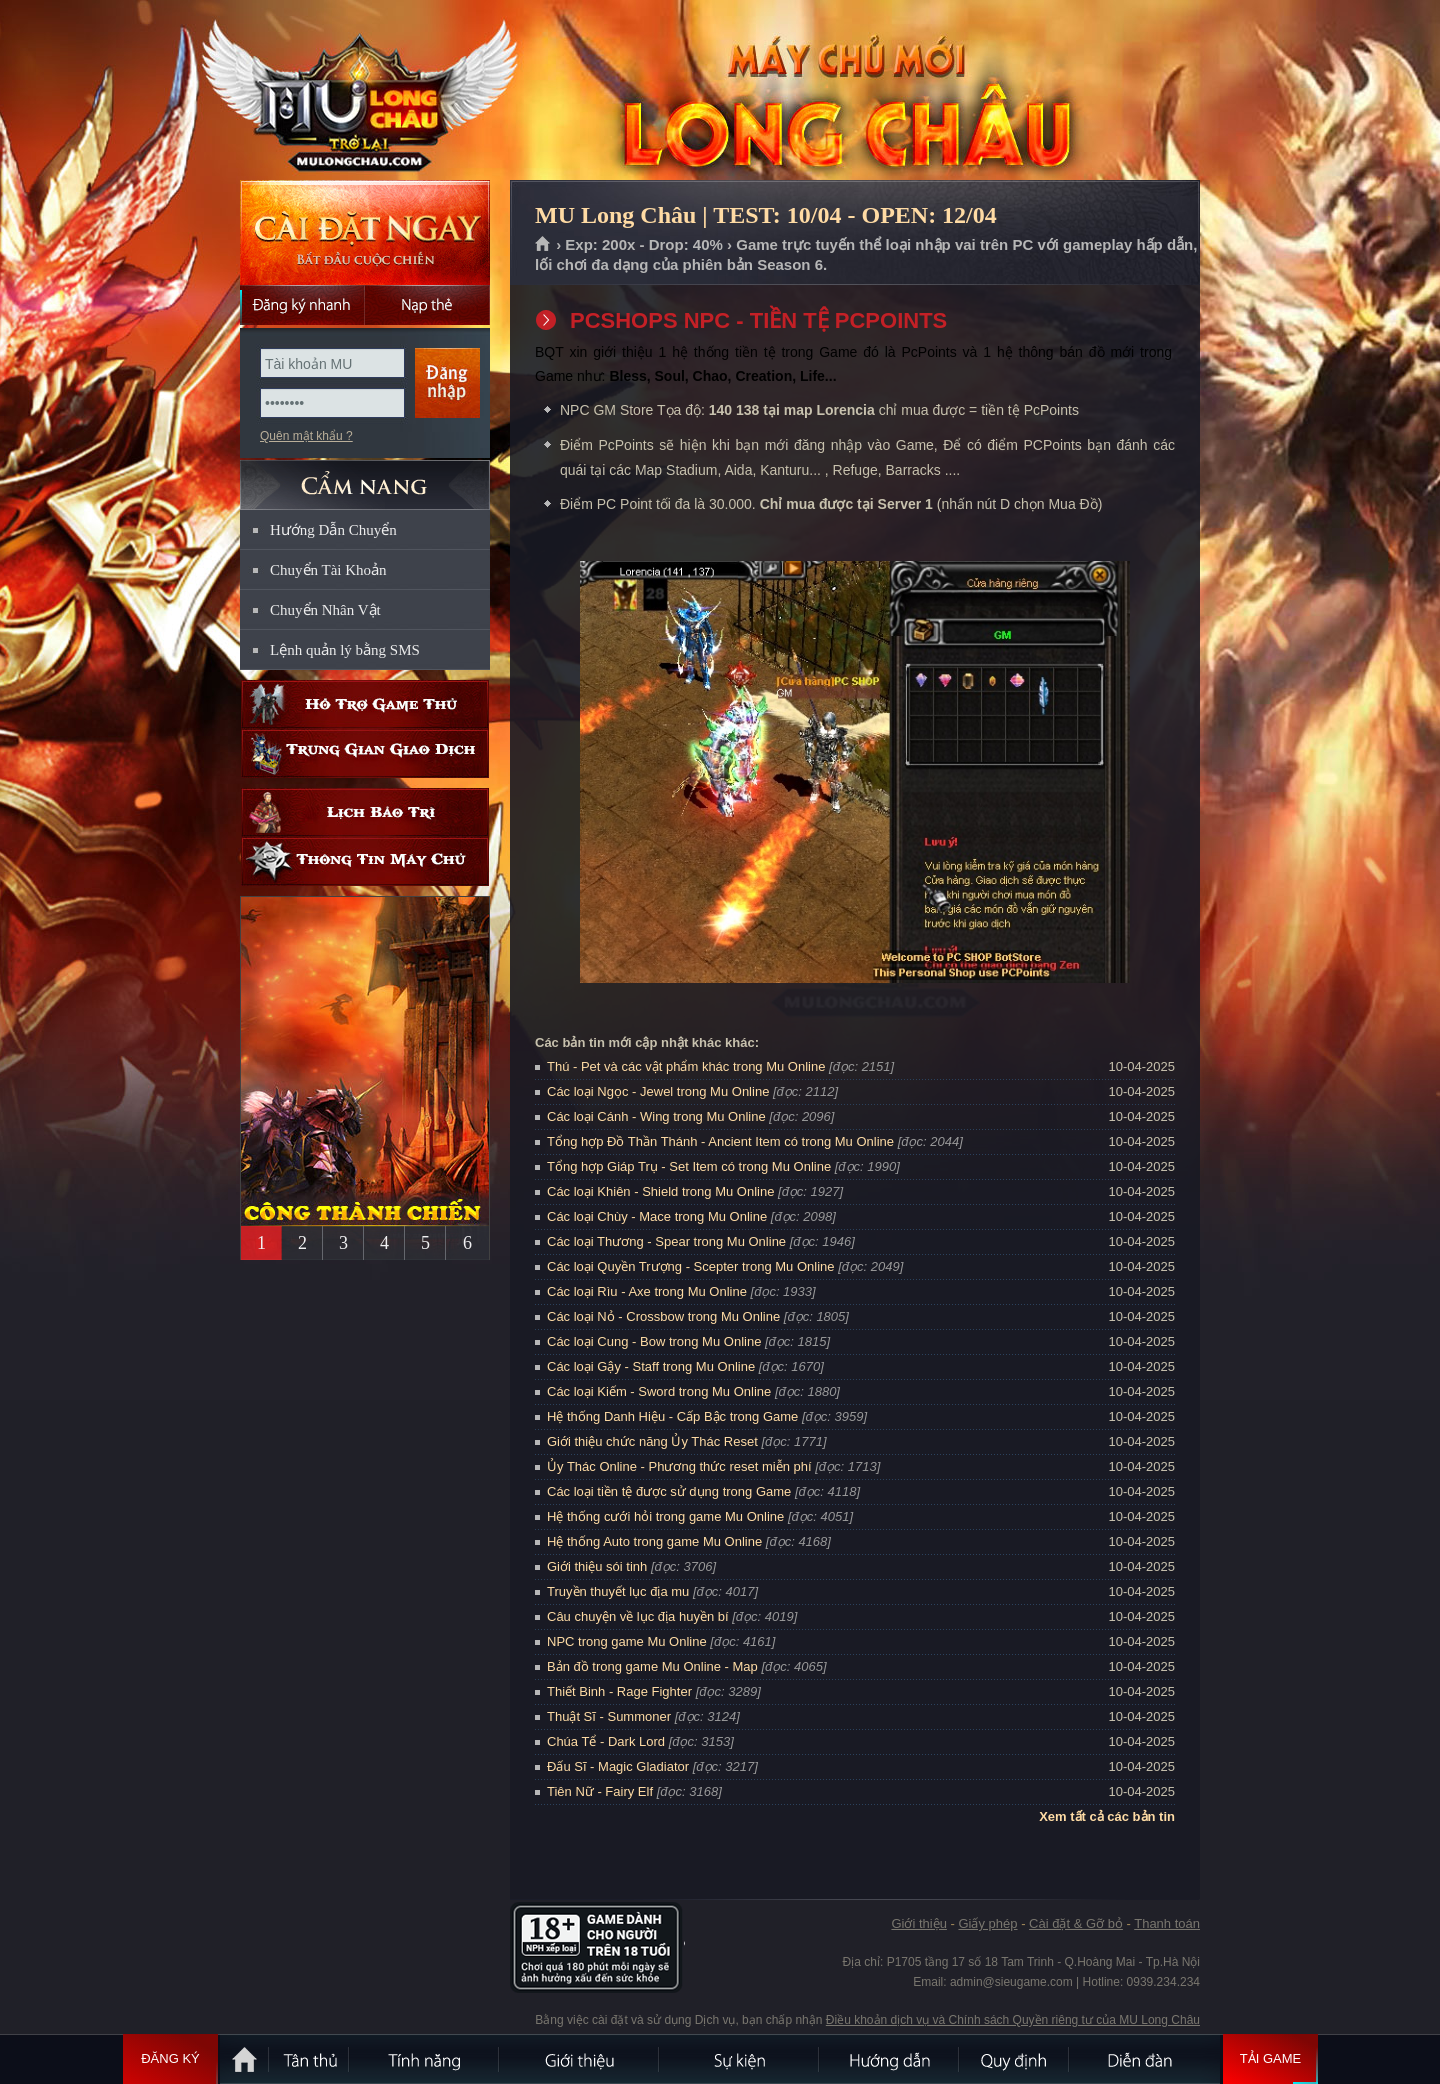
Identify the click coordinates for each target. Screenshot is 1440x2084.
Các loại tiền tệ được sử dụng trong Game (669, 1491)
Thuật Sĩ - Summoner (609, 1716)
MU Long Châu (364, 91)
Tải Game (1270, 2059)
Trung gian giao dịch (365, 753)
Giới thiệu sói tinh (597, 1566)
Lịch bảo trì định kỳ (365, 812)
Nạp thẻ (427, 305)
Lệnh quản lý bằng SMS (345, 650)
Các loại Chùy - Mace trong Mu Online (657, 1216)
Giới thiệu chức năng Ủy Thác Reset (652, 1441)
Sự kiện (740, 2059)
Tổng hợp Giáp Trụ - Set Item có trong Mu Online (689, 1166)
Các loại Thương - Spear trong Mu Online (666, 1241)
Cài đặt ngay (365, 232)
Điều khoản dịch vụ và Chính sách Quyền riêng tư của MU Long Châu (1013, 2020)
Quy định (1015, 2059)
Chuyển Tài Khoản (328, 570)
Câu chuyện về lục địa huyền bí (638, 1616)
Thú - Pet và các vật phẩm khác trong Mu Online (686, 1066)
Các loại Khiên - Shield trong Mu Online (660, 1191)
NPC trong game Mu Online (627, 1641)
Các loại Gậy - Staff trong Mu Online (651, 1366)
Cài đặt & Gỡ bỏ (1076, 1923)
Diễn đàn (1145, 2059)
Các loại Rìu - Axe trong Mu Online (647, 1291)
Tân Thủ (310, 2059)
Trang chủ (543, 245)
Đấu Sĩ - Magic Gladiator (618, 1766)
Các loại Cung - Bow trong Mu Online (654, 1341)
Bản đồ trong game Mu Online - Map (652, 1666)
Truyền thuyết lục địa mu (618, 1591)
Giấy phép (987, 1923)
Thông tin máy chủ (365, 861)
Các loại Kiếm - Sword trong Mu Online (659, 1391)
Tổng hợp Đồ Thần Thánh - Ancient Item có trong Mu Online (720, 1141)
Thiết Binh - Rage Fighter (619, 1691)
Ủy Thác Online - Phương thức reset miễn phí (679, 1466)
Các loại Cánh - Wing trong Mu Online (656, 1116)
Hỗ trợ (365, 704)
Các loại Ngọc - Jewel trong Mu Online (658, 1091)
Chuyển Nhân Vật (325, 610)
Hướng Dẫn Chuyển (333, 530)
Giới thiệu (918, 1923)
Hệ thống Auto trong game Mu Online (654, 1541)
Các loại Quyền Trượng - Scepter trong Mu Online (691, 1266)
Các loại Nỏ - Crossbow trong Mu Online (663, 1316)
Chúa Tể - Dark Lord (606, 1741)
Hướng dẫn (890, 2059)
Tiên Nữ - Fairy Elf (600, 1791)
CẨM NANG (365, 476)
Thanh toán (1167, 1923)
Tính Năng (425, 2059)
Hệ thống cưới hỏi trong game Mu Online (665, 1516)
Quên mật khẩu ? (306, 436)
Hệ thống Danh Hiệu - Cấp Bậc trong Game (672, 1416)
